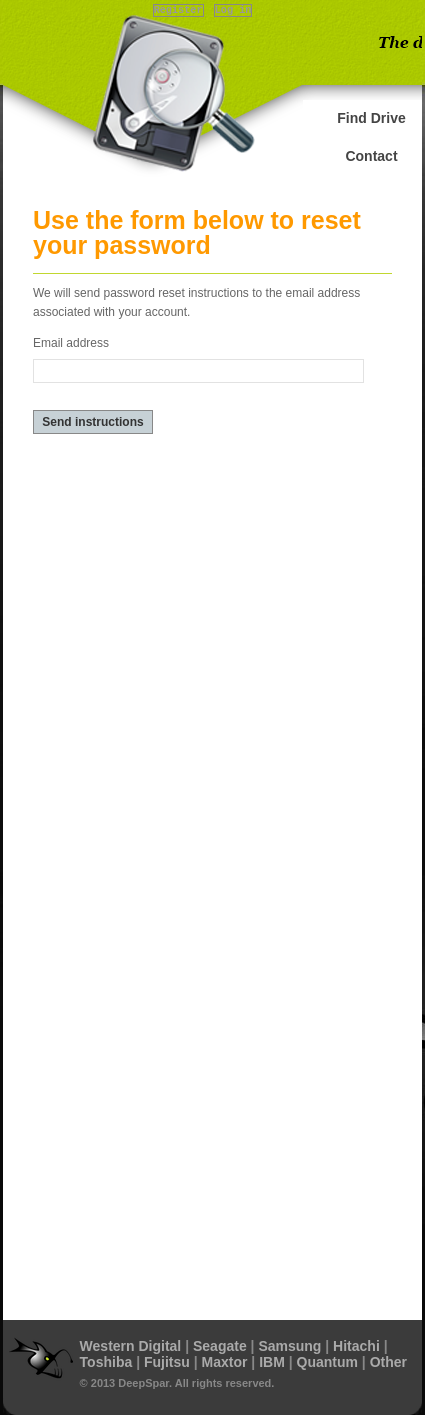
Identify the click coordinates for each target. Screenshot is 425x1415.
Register (178, 10)
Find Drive (371, 118)
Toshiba (106, 1362)
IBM (272, 1362)
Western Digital (131, 1346)
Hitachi (356, 1346)
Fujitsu (167, 1362)
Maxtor (225, 1362)
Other (388, 1362)
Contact (371, 156)
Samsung (289, 1346)
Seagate (220, 1346)
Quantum (327, 1362)
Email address (71, 343)
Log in (233, 10)
